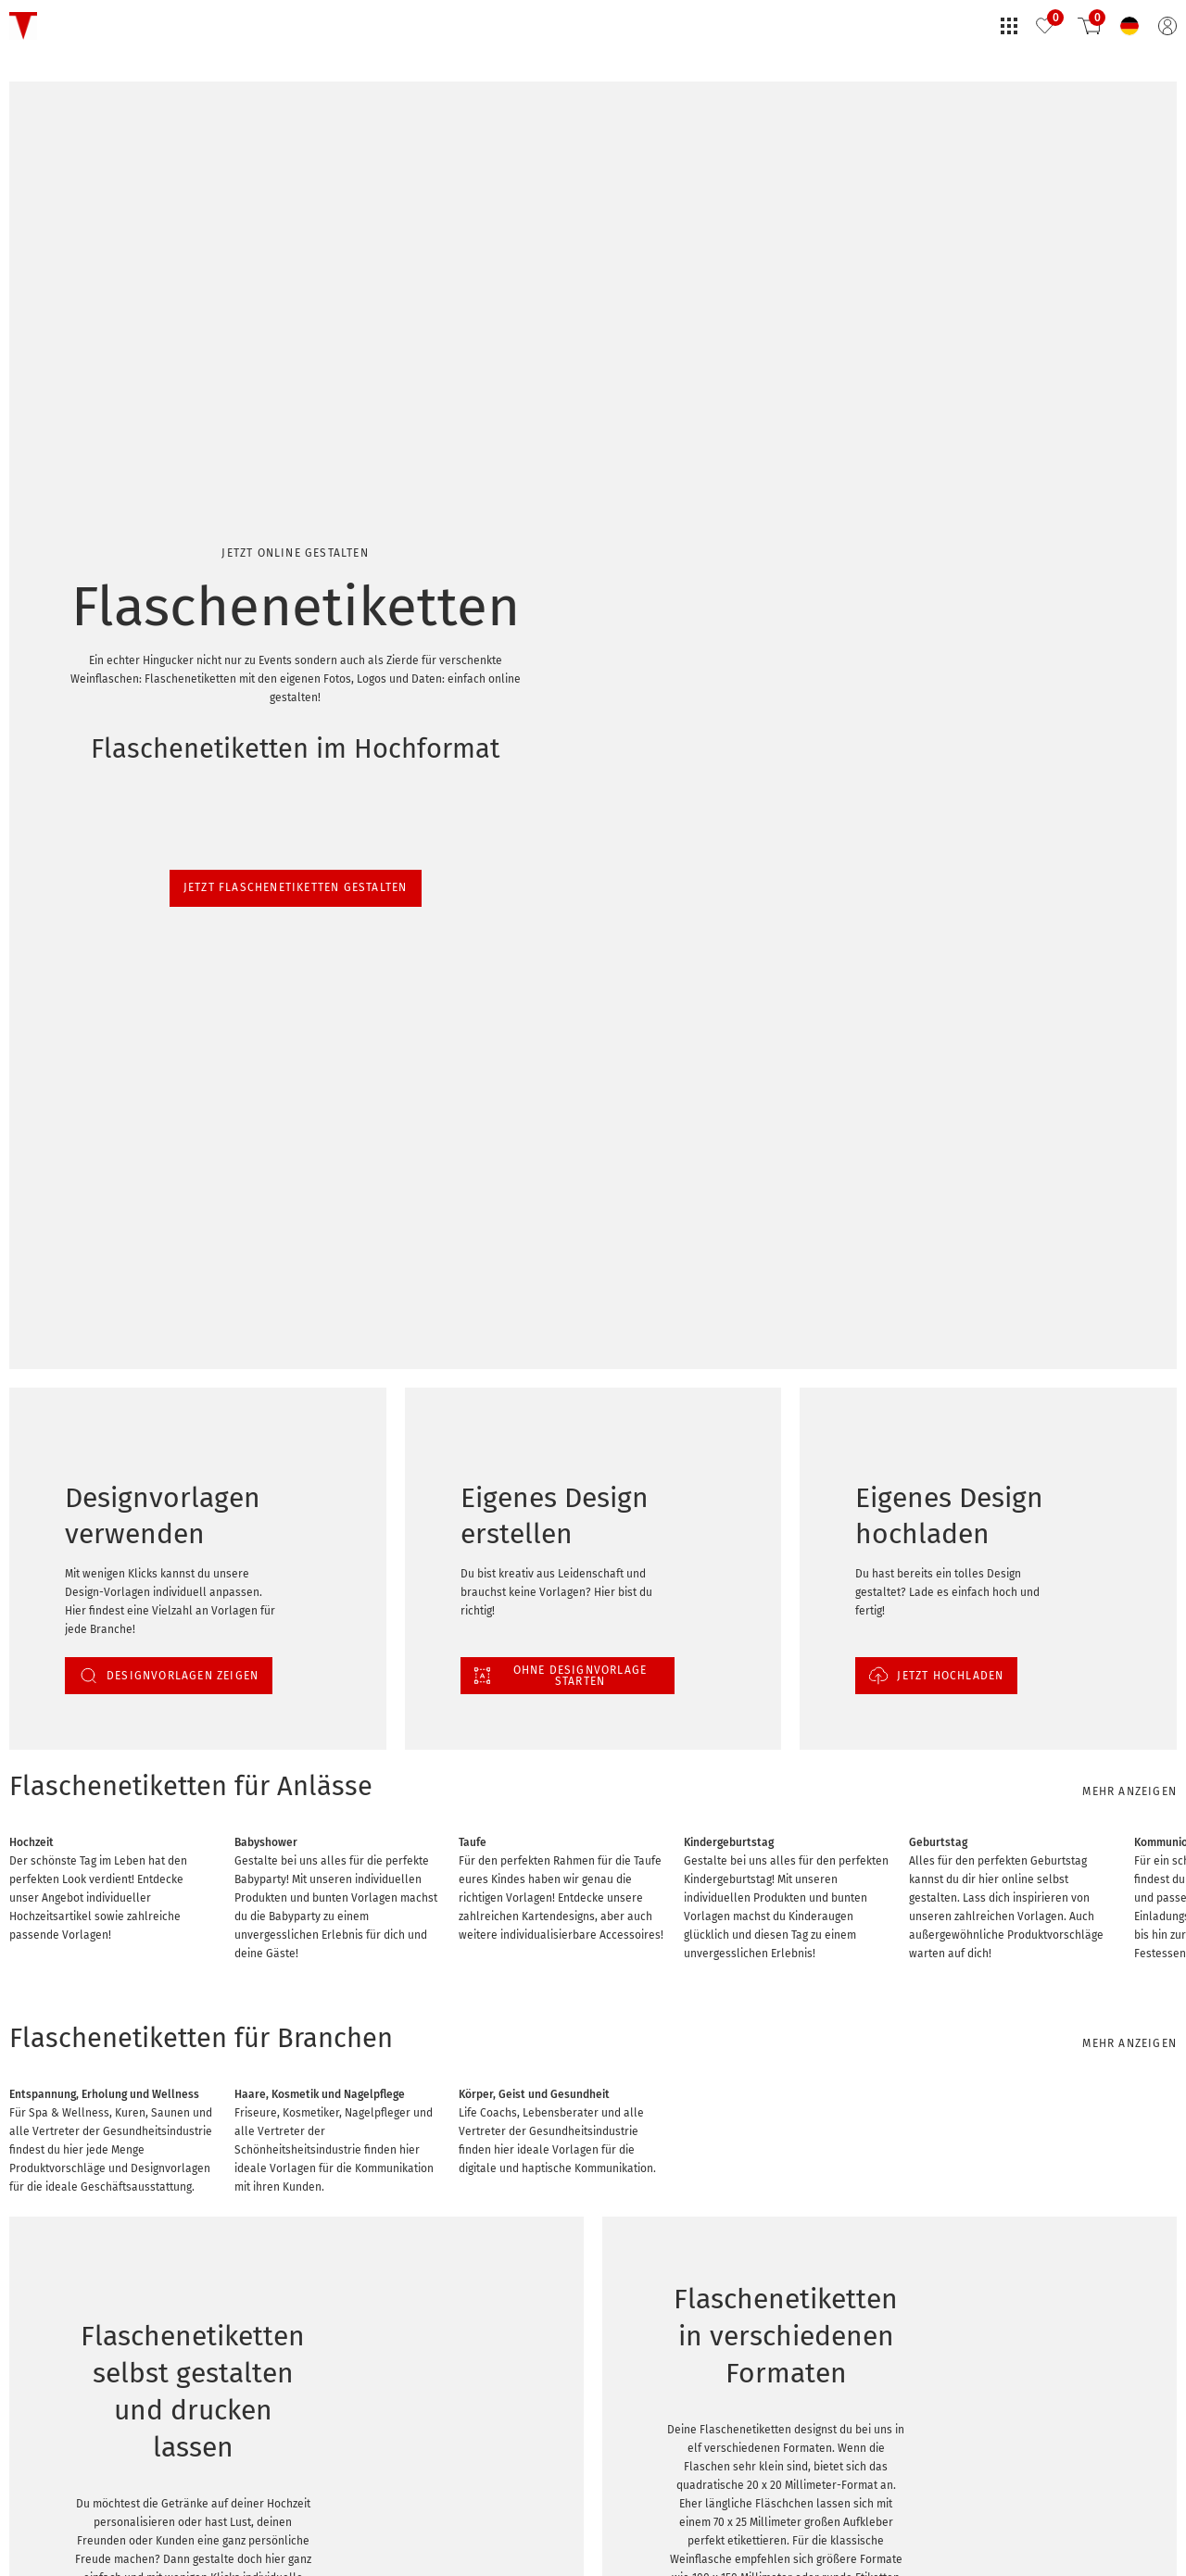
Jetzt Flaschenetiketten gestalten (146, 255)
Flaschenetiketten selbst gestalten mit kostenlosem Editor (241, 2530)
